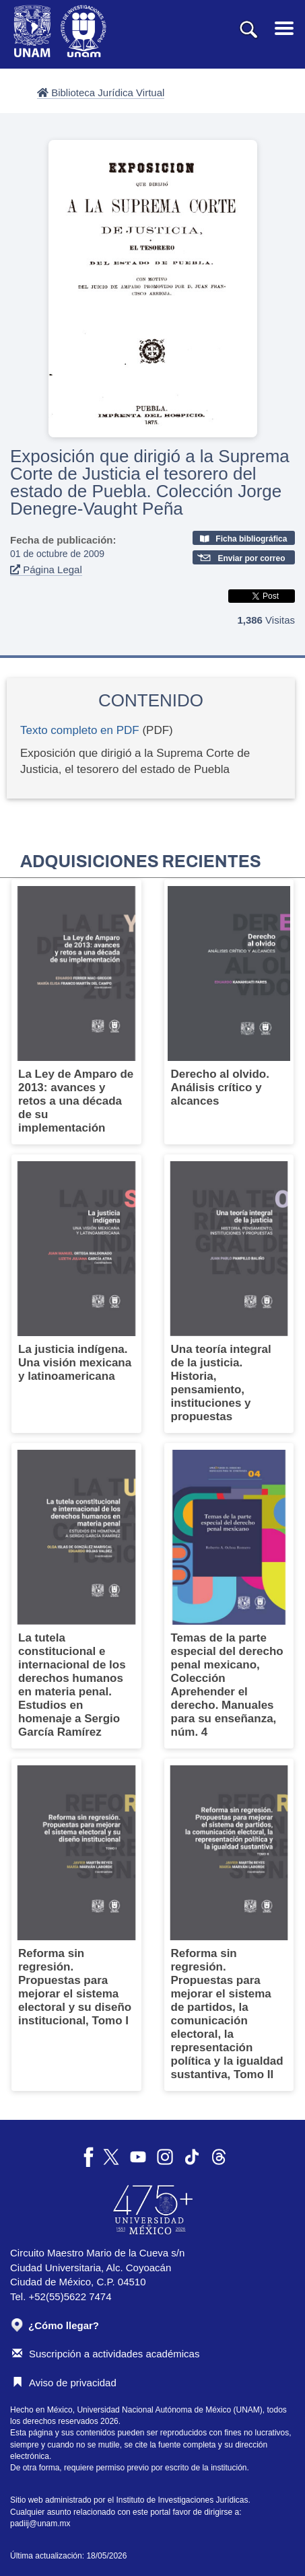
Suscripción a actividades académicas (105, 2353)
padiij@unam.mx (40, 2523)
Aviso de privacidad (64, 2382)
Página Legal (46, 569)
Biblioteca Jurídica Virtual (100, 92)
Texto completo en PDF (79, 730)
